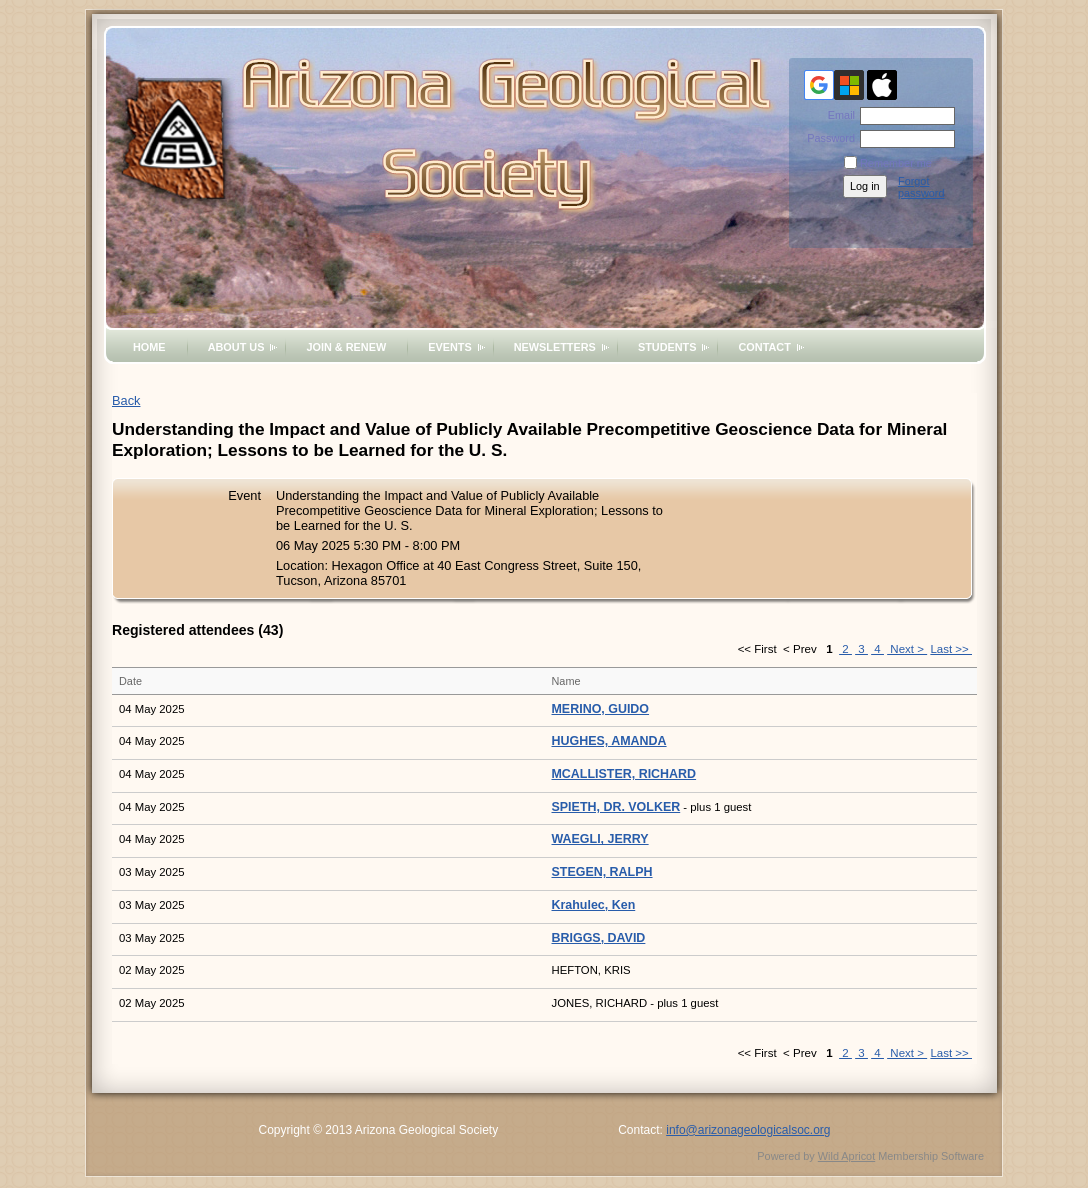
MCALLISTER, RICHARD (624, 774)
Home (149, 347)
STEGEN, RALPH (602, 872)
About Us (236, 347)
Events (450, 347)
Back (126, 400)
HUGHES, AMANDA (609, 741)
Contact (764, 347)
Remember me (896, 163)
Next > (907, 649)
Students (667, 347)
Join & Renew (346, 347)
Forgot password (921, 187)
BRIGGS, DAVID (599, 938)
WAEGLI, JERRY (600, 839)
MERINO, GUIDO (601, 709)
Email (838, 115)
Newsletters (555, 347)
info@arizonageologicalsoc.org (748, 1130)
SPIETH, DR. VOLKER (616, 807)
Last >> (951, 649)
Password (827, 138)
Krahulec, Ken (594, 905)
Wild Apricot (846, 1156)
